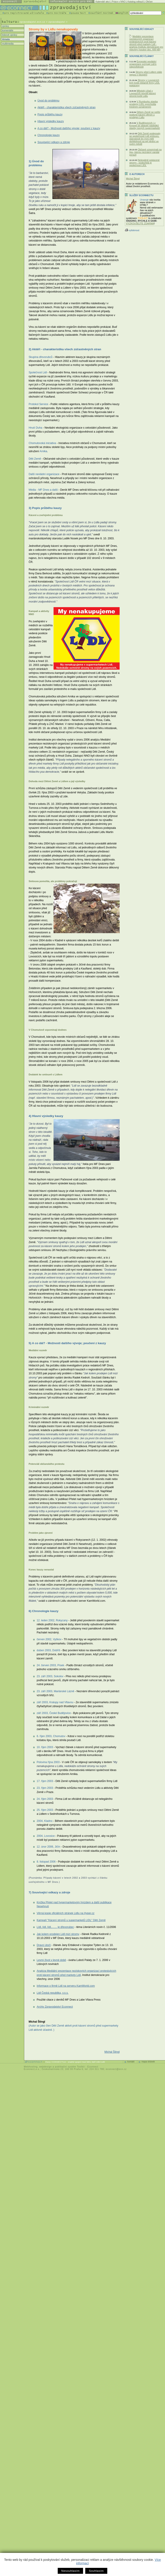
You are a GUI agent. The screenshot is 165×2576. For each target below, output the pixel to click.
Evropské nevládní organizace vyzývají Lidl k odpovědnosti (142, 64)
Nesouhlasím (70, 2570)
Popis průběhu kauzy (50, 114)
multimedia (7, 43)
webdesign (45, 2067)
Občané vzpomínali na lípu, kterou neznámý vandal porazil (145, 152)
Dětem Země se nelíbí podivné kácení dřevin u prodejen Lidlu (144, 115)
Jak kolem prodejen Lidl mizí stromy (58, 1934)
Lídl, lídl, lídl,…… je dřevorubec (55, 1927)
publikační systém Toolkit (70, 2067)
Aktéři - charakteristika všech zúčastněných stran (66, 107)
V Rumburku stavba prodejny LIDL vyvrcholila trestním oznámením (143, 104)
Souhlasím (96, 2570)
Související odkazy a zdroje (53, 142)
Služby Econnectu (141, 195)
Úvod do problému (48, 100)
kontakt (130, 2061)
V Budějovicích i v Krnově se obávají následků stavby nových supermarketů (144, 125)
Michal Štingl (112, 2051)
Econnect (92, 2067)
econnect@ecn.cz (116, 2069)
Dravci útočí (44, 1945)
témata (5, 39)
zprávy (5, 26)
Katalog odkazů (136, 1)
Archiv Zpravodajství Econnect (55, 2006)
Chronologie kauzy (48, 135)
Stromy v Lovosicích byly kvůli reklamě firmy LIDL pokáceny (144, 83)
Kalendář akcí (103, 1)
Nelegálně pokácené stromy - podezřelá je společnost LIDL (144, 163)
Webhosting (31, 2067)
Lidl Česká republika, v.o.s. (52, 1992)
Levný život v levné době (51, 1960)
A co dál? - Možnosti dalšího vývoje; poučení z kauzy (68, 128)
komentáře (7, 30)
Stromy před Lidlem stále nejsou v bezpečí (145, 73)
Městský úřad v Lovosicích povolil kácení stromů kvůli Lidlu (142, 93)
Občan (149, 1)
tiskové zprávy (9, 34)
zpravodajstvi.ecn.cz (32, 21)
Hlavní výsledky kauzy (50, 121)
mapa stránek (148, 2061)
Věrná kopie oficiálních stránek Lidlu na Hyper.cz (65, 1913)
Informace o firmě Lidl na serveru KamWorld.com (66, 1985)
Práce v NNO (119, 1)
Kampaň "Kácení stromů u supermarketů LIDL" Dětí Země (71, 1920)
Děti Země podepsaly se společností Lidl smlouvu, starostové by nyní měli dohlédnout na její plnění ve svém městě (144, 138)
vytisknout (132, 230)
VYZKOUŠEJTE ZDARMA (140, 223)
